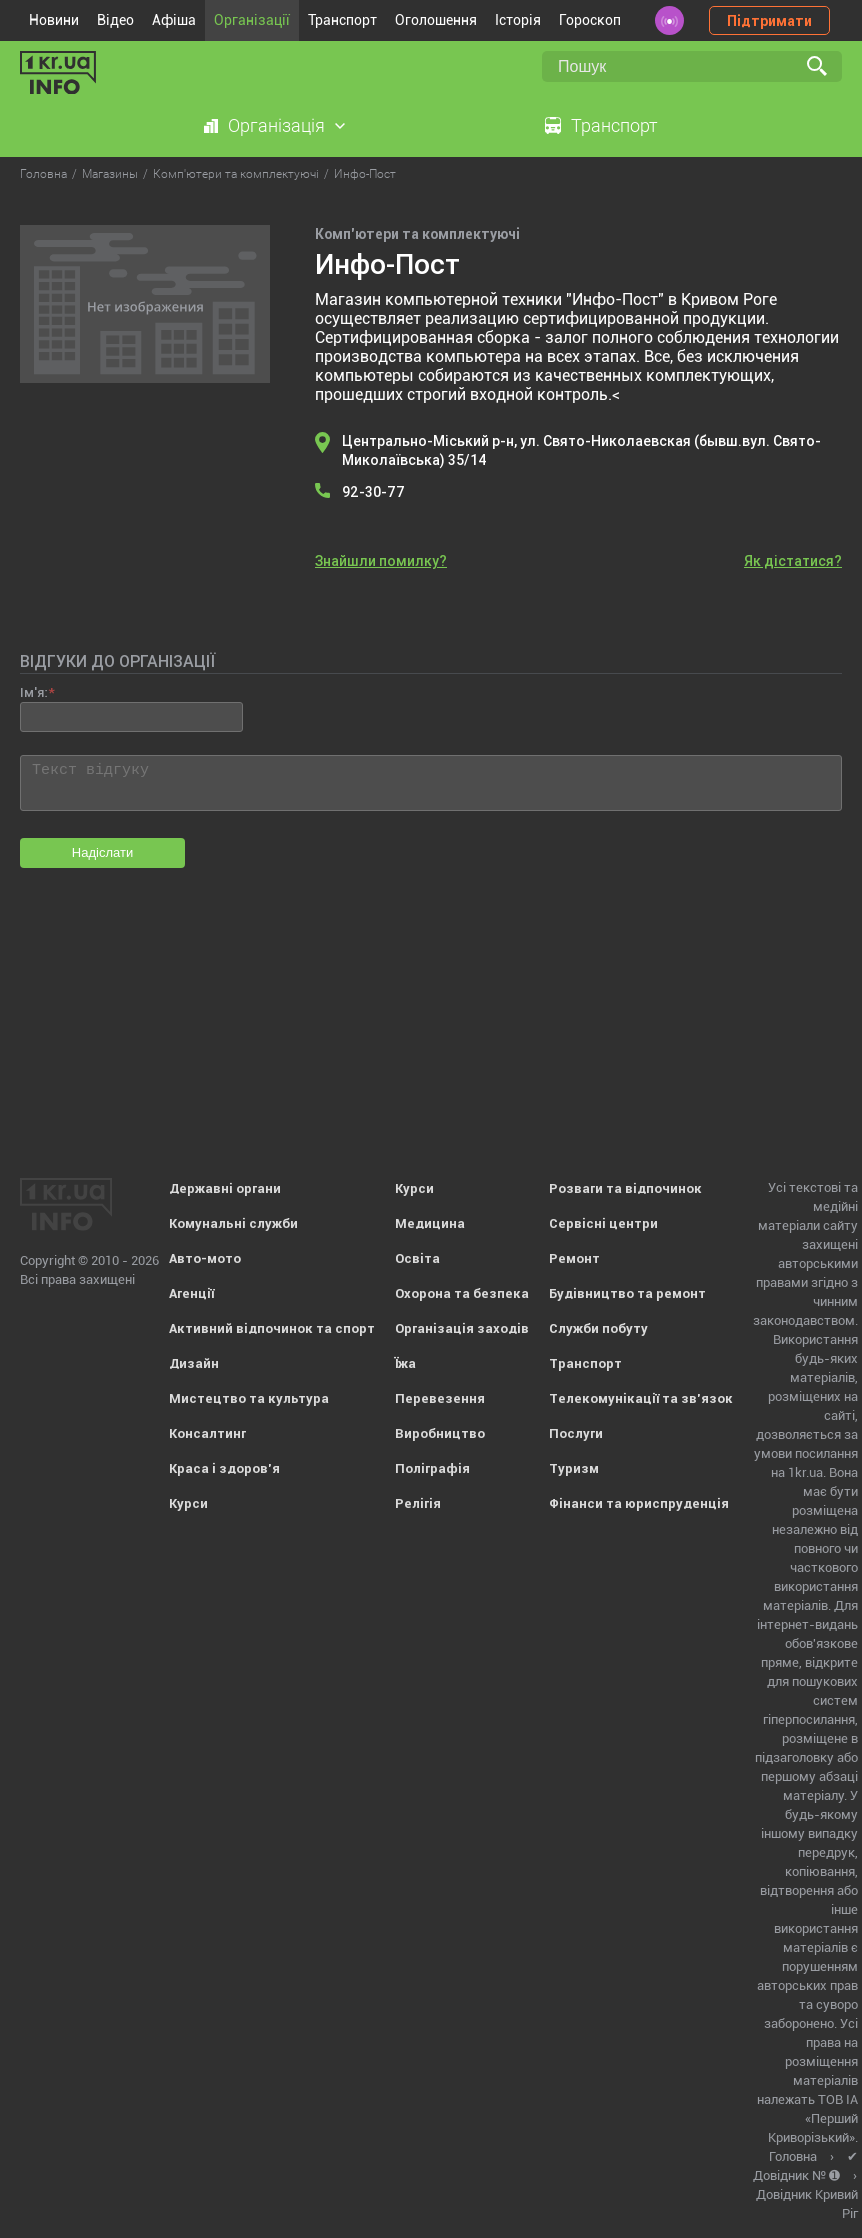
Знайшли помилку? (381, 561)
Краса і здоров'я (224, 1468)
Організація (276, 125)
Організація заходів (462, 1328)
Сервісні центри (603, 1223)
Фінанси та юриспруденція (639, 1503)
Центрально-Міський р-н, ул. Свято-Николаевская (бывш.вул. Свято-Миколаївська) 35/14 (581, 450)
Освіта (417, 1258)
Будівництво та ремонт (627, 1293)
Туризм (574, 1468)
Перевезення (440, 1398)
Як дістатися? (793, 561)
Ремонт (574, 1258)
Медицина (430, 1223)
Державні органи (225, 1188)
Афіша (174, 20)
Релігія (418, 1503)
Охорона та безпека (462, 1293)
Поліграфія (432, 1468)
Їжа (405, 1363)
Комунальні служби (233, 1223)
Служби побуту (598, 1328)
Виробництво (440, 1433)
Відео (115, 20)
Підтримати (769, 21)
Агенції (191, 1293)
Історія (518, 20)
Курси (188, 1503)
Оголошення (436, 20)
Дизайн (194, 1363)
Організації (252, 20)
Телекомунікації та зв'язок (641, 1398)
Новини (54, 20)
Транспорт (342, 20)
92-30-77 (373, 492)
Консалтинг (207, 1433)
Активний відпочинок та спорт (272, 1328)
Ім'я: (33, 692)
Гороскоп (590, 20)
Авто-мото (205, 1258)
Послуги (576, 1433)
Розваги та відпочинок (625, 1188)
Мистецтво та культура (249, 1398)
